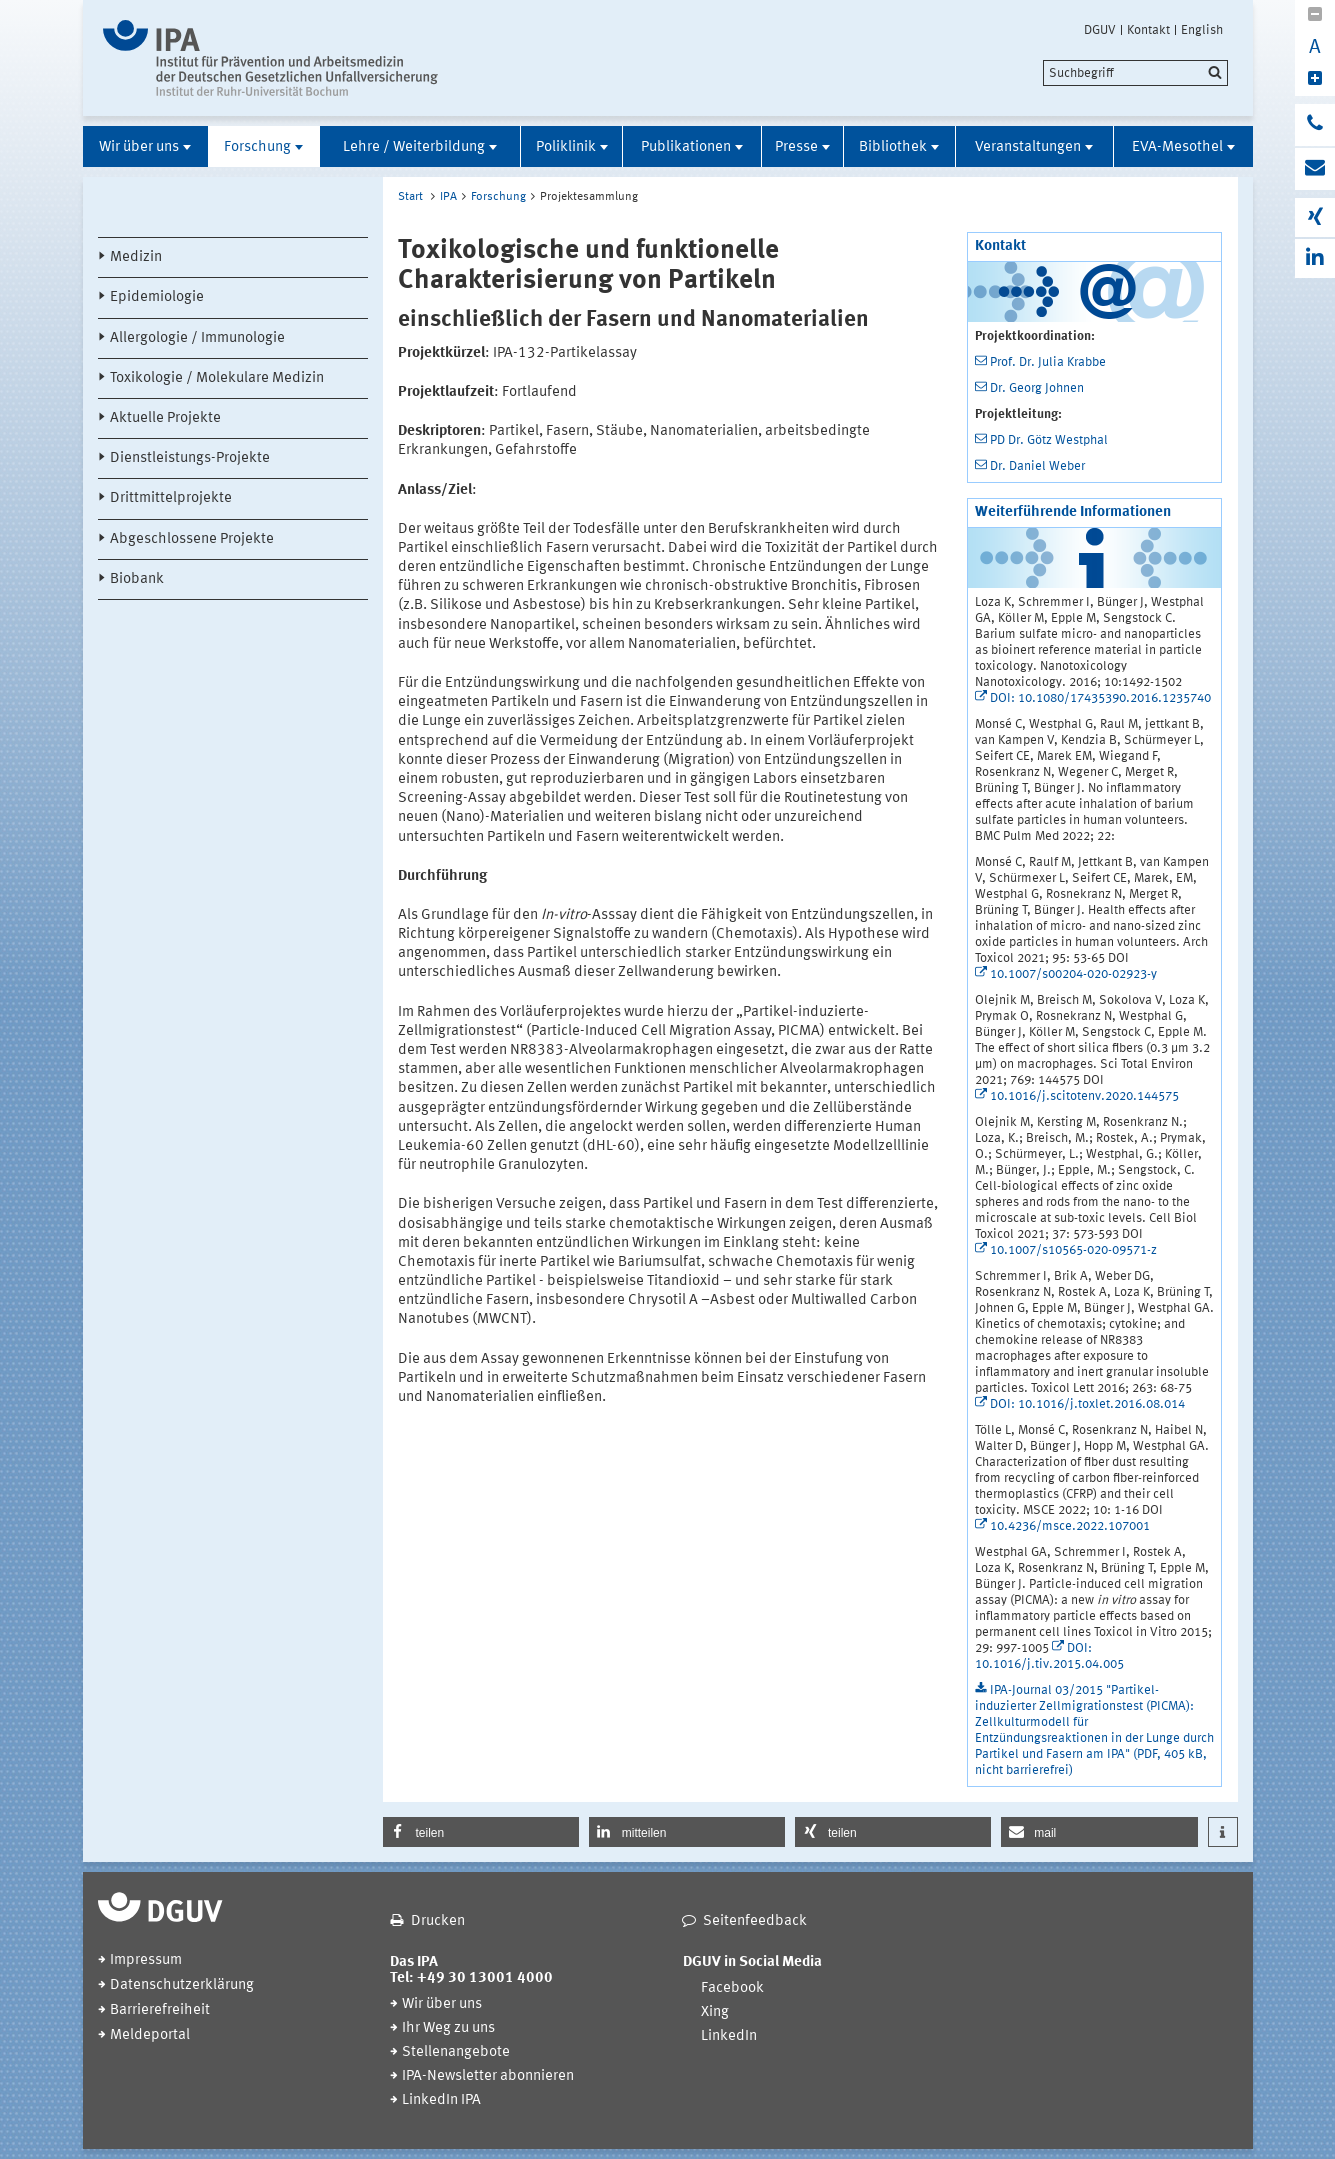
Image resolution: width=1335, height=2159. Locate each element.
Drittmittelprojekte (171, 498)
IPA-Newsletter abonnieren (488, 2076)
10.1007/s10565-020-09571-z (1073, 1250)
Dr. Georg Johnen (1037, 388)
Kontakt (1148, 30)
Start (410, 197)
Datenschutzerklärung (182, 1985)
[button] (481, 1832)
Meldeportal (150, 2035)
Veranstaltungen (1028, 147)
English (1202, 30)
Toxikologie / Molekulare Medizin (217, 378)
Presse (796, 147)
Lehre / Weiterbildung (414, 147)
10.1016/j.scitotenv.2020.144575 (1084, 1096)
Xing (715, 2012)
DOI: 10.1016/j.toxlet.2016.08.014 (1087, 1404)
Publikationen (686, 147)
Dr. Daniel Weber (1037, 466)
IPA (448, 197)
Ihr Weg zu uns (448, 2028)
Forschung (257, 147)
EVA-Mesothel (1177, 147)
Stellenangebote (456, 2052)
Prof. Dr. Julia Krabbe (1048, 362)
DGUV (1100, 30)
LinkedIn (729, 2036)
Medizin (136, 257)
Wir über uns (139, 147)
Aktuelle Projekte (165, 418)
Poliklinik (566, 147)
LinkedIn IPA (441, 2100)
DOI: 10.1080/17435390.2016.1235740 (1100, 698)
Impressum (146, 1960)
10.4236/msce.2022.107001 (1070, 1526)
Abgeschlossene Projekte (192, 539)
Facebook (732, 1988)
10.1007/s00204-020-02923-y (1073, 974)
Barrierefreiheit (160, 2010)
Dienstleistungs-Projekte (190, 458)
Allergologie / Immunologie (197, 338)
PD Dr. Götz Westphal (1049, 440)
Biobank (137, 579)
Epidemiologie (157, 297)
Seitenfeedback (755, 1921)
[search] (1135, 73)
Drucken (438, 1921)
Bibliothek (893, 147)
